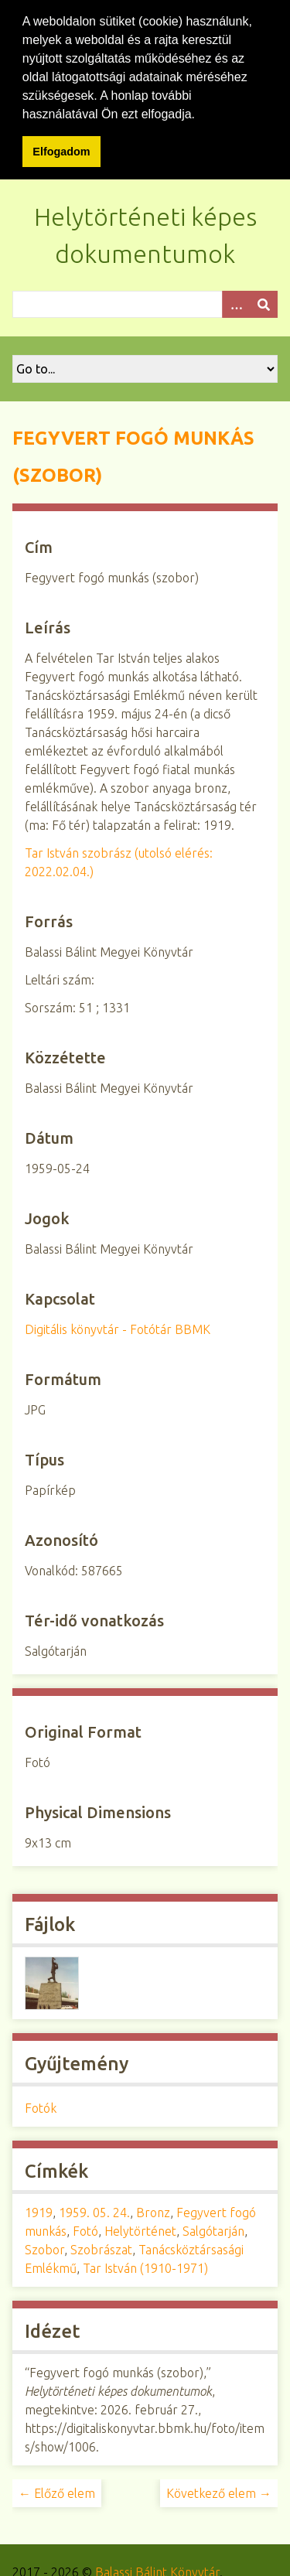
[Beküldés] (264, 303)
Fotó (85, 2231)
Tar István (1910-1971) (145, 2268)
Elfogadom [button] (61, 151)
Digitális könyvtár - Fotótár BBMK (117, 1329)
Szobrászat (101, 2250)
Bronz (153, 2212)
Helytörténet (140, 2231)
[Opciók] (236, 303)
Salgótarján (213, 2231)
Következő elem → (218, 2493)
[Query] (145, 303)
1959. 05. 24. (94, 2212)
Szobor (44, 2250)
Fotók (40, 2108)
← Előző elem (57, 2493)
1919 (39, 2212)
